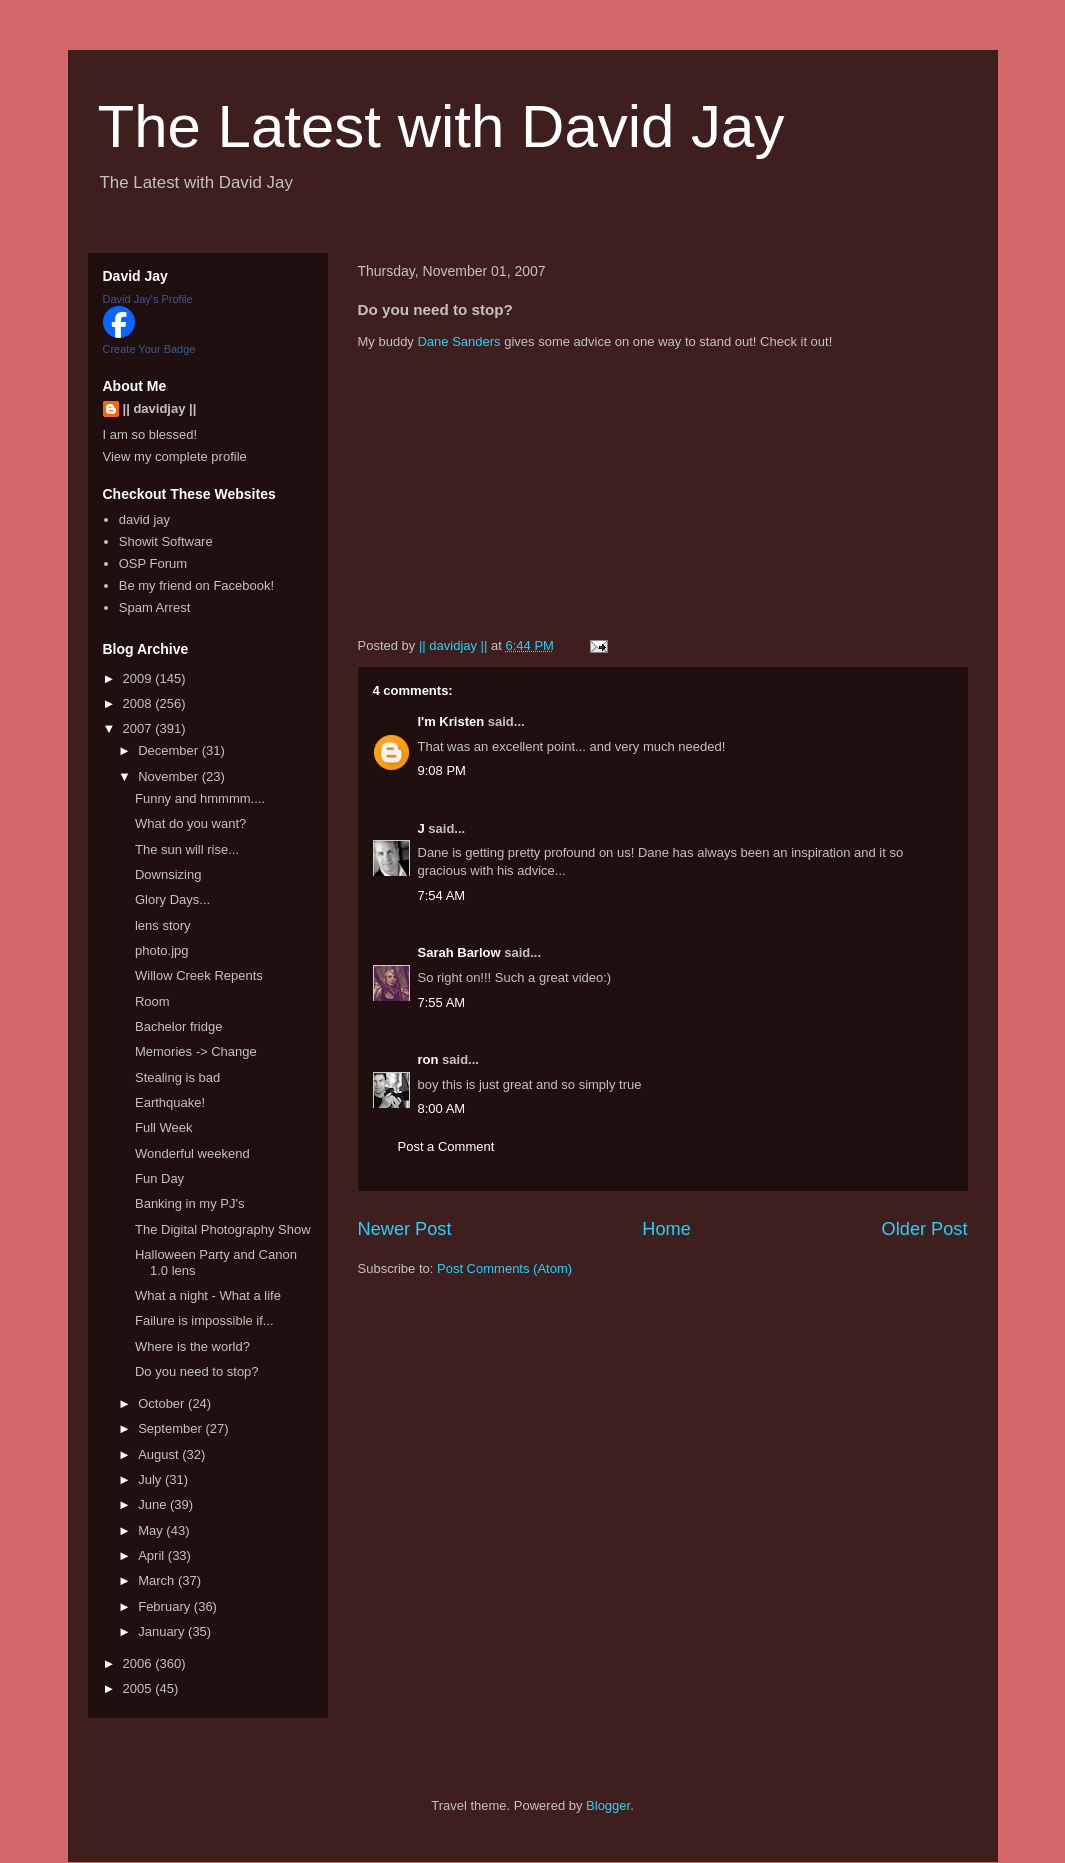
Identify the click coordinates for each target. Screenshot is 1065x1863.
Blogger (608, 1805)
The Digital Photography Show (223, 1229)
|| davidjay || (160, 408)
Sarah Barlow (459, 952)
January (163, 1631)
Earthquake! (170, 1102)
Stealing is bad (177, 1077)
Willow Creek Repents (199, 975)
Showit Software (166, 541)
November (170, 776)
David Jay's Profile (148, 299)
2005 (139, 1688)
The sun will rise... (187, 849)
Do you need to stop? (197, 1371)
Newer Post (405, 1229)
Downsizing (168, 874)
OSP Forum (153, 563)
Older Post (925, 1229)
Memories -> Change (196, 1051)
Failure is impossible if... (204, 1320)
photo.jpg (162, 950)
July (151, 1479)
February (166, 1606)
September (171, 1428)
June (154, 1504)
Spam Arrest (155, 607)
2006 (139, 1663)
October (163, 1403)
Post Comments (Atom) (504, 1268)
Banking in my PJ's (189, 1203)
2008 (139, 703)
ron (428, 1059)
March (158, 1580)
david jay (144, 519)
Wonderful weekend (192, 1153)
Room (152, 1001)
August (160, 1454)
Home (666, 1229)
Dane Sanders (458, 341)
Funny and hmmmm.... (200, 798)
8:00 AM (442, 1108)
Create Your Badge (149, 349)
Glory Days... (172, 899)
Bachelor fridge (178, 1026)
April (153, 1555)
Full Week (164, 1127)
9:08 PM (442, 770)
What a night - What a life (208, 1295)
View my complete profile (175, 456)
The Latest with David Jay (441, 126)
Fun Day (159, 1178)
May (152, 1530)
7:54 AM (442, 895)
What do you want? (190, 823)
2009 (139, 678)
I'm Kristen (451, 721)
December (170, 750)
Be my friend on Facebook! (196, 585)
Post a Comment (446, 1146)
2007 (139, 728)
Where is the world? (192, 1346)
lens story (163, 925)
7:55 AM (442, 1002)
